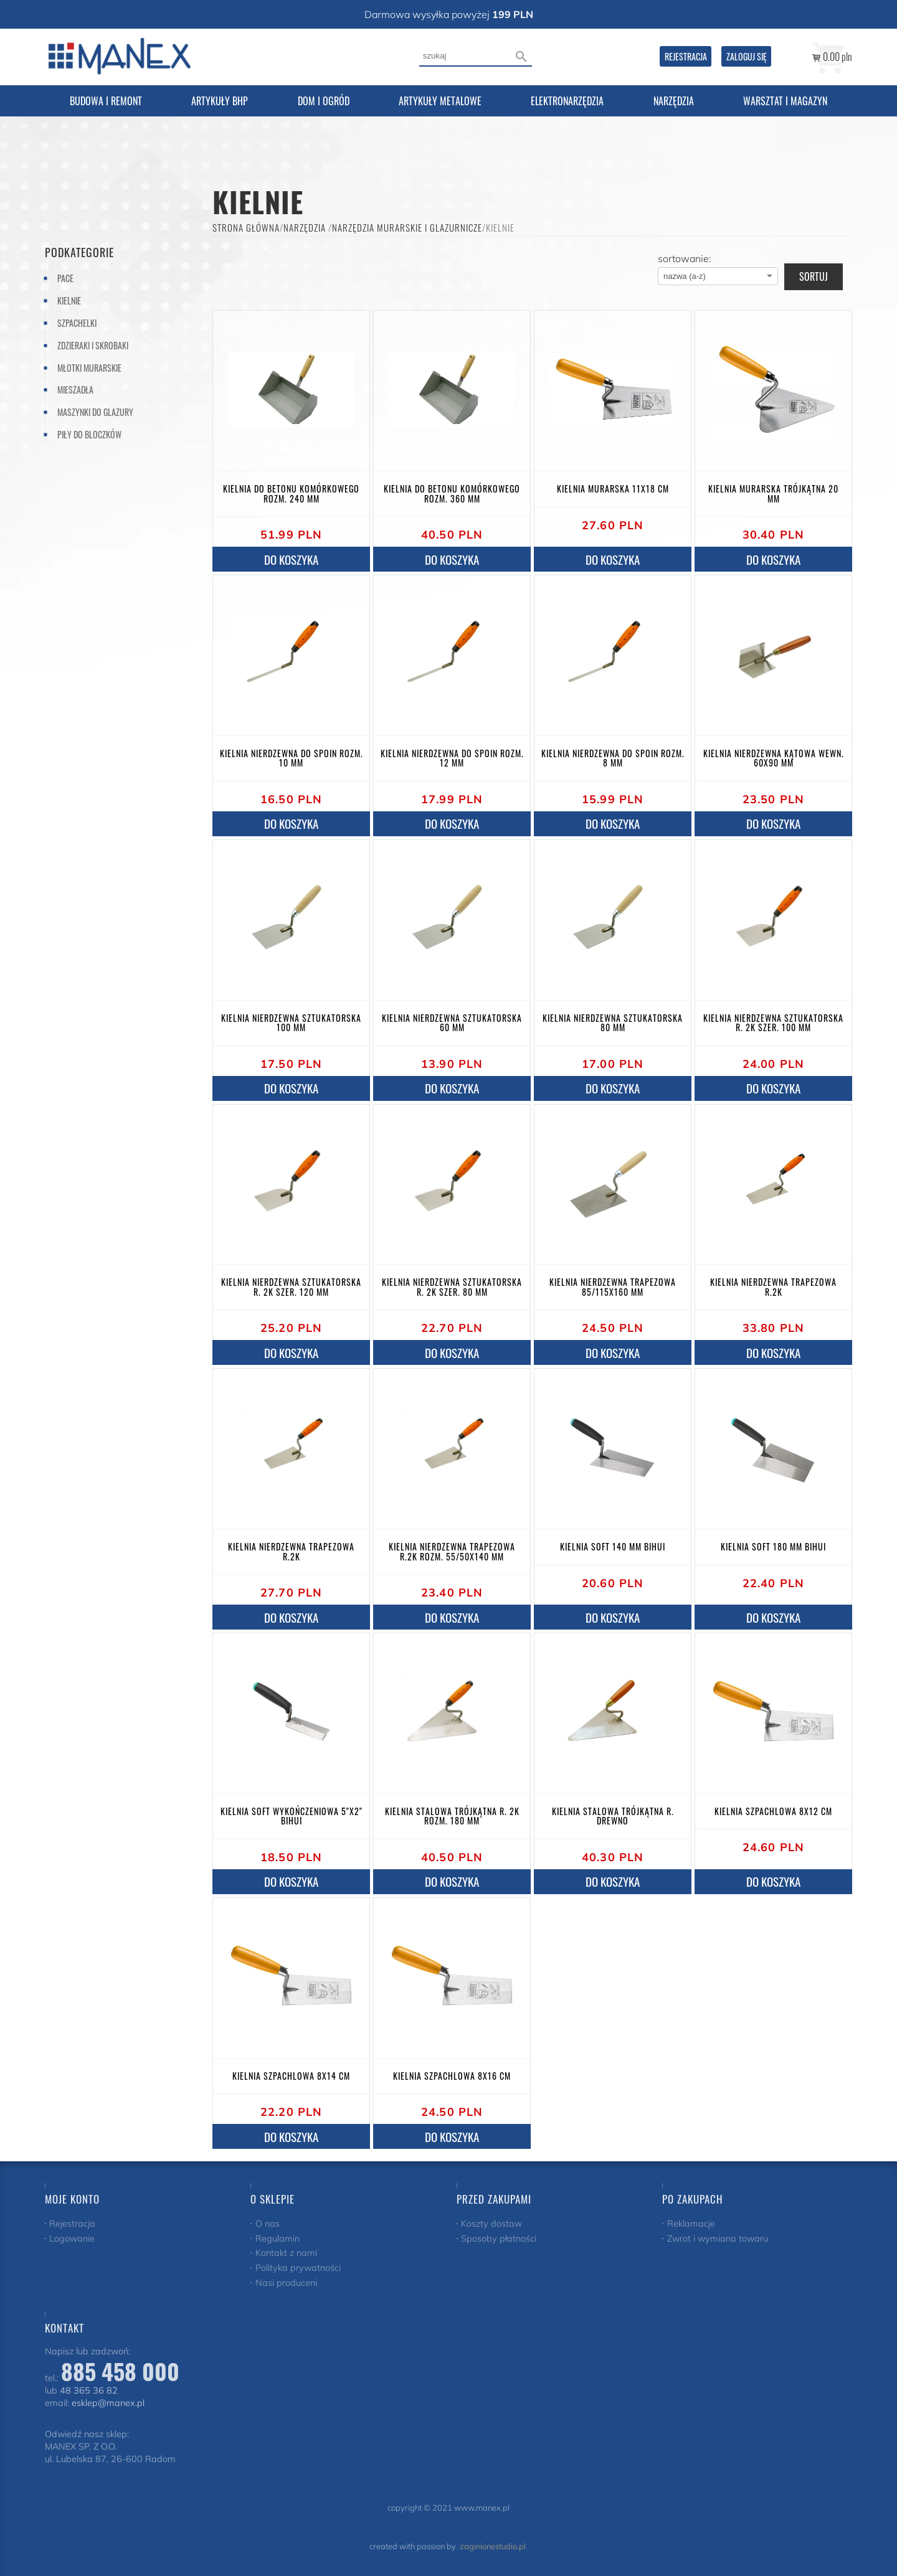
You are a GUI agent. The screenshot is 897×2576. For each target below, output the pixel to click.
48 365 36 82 (89, 2390)
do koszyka (291, 559)
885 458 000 (120, 2370)
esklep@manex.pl (108, 2403)
